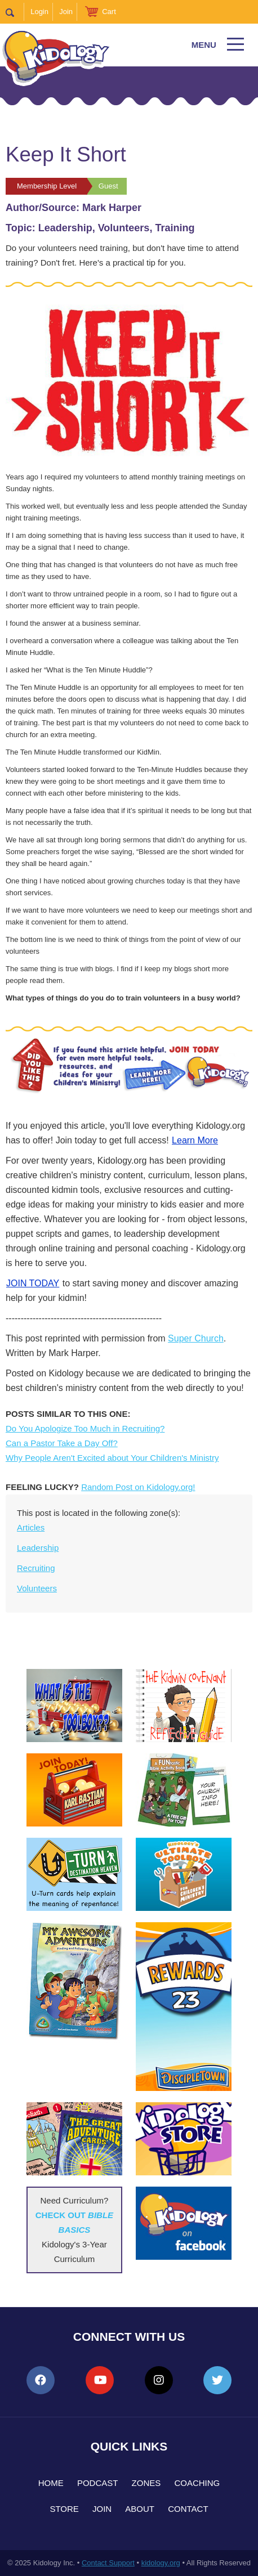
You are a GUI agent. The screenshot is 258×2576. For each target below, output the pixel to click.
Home (51, 2483)
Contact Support (108, 2563)
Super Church (196, 1338)
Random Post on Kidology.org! (138, 1487)
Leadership (38, 1547)
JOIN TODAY (32, 1283)
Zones (146, 2483)
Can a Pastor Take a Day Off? (62, 1443)
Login (39, 11)
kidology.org (160, 2563)
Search (15, 12)
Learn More (195, 1140)
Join (66, 11)
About (139, 2509)
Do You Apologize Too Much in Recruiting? (85, 1428)
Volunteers (37, 1588)
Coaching (197, 2483)
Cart (109, 11)
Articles (31, 1527)
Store (64, 2509)
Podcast (97, 2483)
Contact (188, 2509)
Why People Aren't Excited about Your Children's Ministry (112, 1457)
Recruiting (36, 1568)
